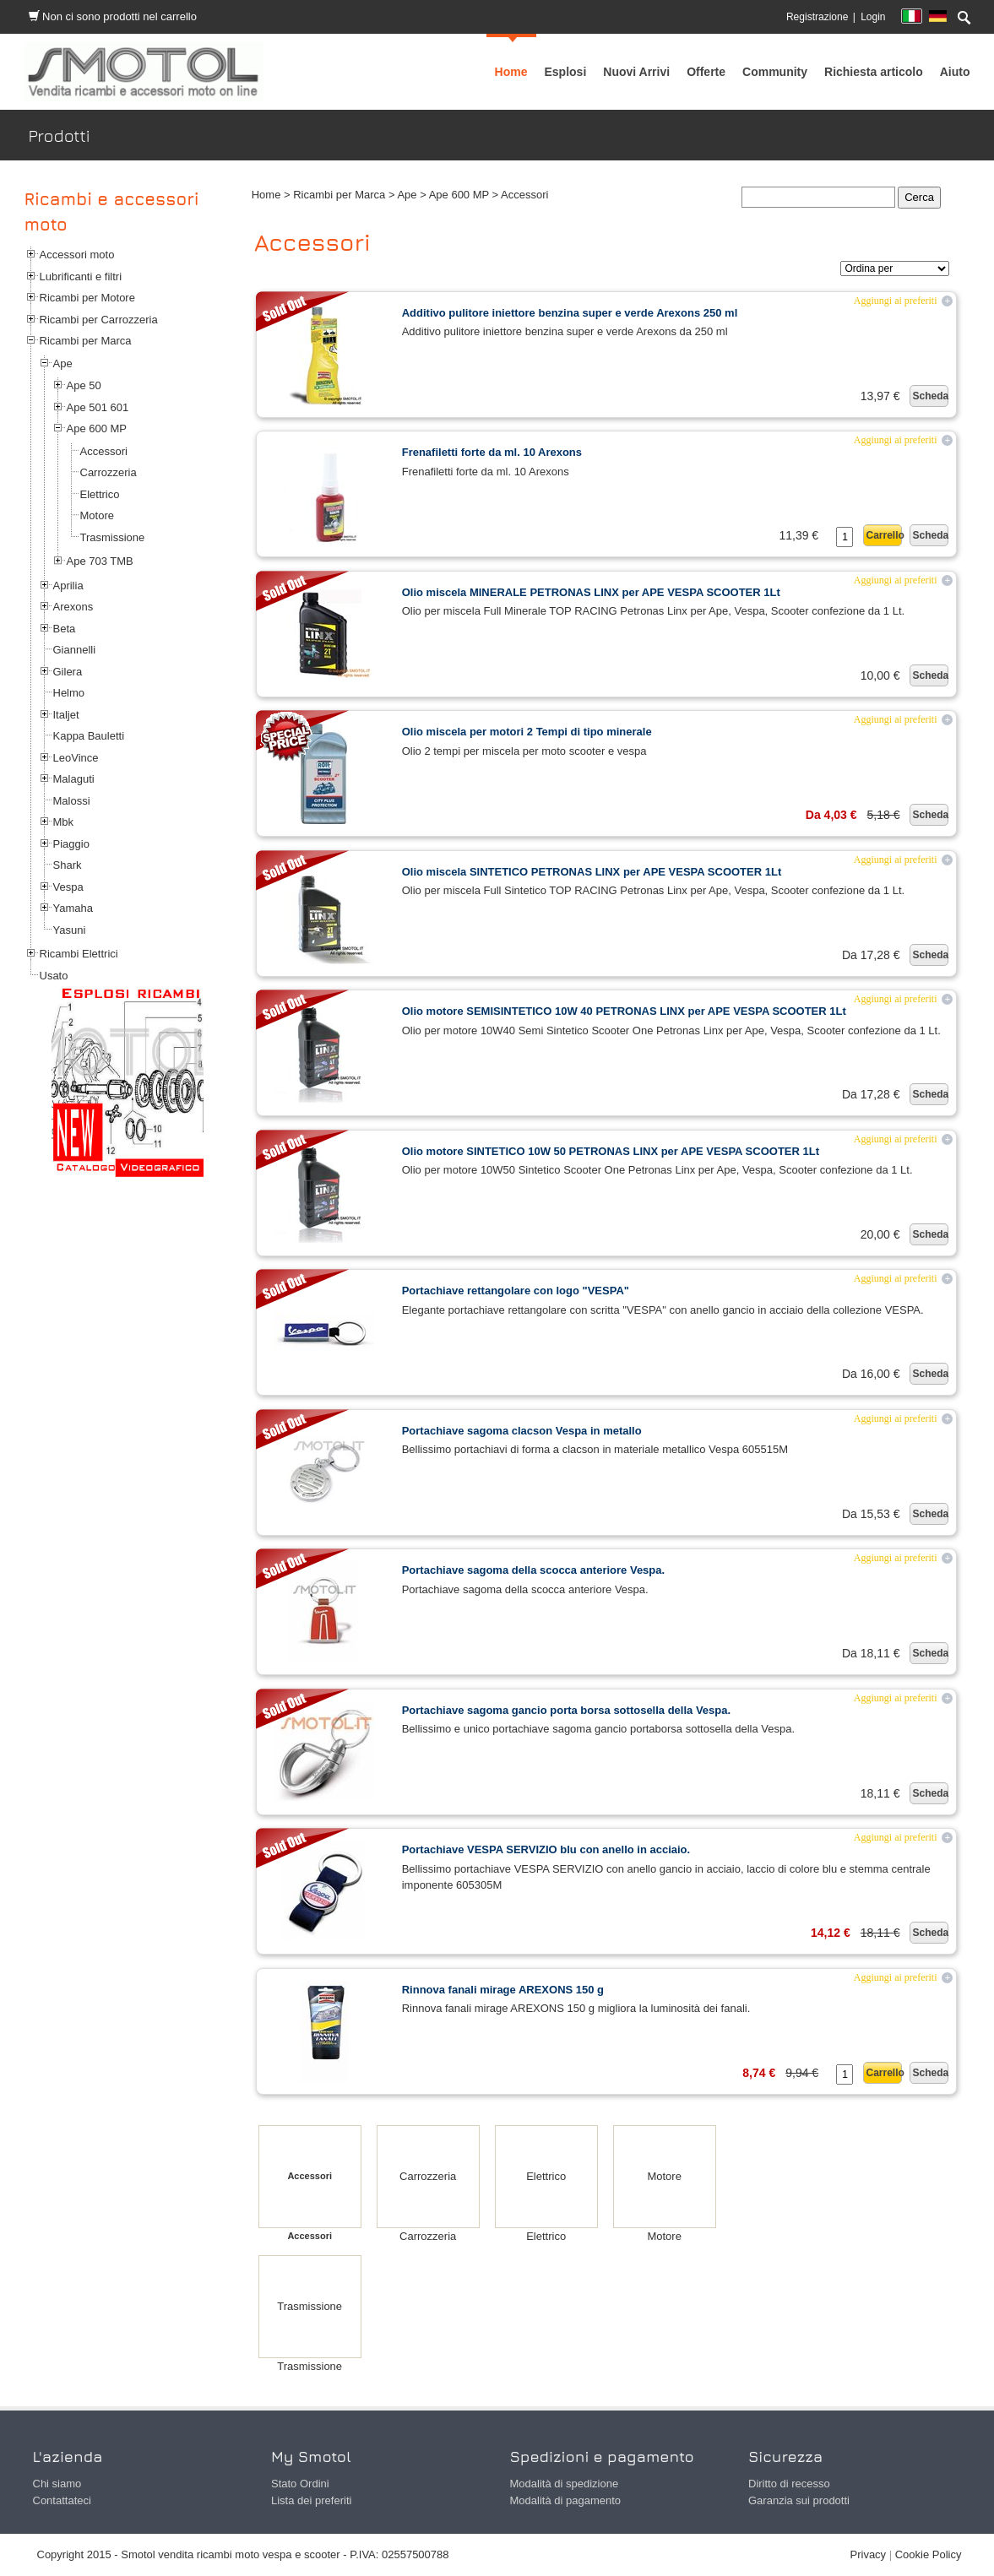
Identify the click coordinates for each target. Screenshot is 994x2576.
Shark (67, 865)
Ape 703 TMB (100, 561)
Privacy (868, 2554)
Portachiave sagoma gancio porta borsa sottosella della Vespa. (566, 1710)
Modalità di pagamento (566, 2500)
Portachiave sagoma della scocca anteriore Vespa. (533, 1570)
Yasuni (69, 930)
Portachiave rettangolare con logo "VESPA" (515, 1290)
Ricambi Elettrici (79, 953)
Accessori (104, 451)
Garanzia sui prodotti (799, 2500)
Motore (97, 515)
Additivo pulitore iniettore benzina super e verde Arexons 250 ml (570, 312)
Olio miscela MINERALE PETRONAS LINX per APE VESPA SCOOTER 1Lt (591, 592)
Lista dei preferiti (311, 2500)
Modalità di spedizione (564, 2483)
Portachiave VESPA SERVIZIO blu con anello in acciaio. (546, 1849)
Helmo (69, 692)
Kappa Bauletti (89, 735)
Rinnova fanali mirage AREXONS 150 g (503, 1989)
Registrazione (817, 17)
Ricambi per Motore (87, 297)
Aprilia (68, 585)
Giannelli (74, 649)
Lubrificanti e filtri (81, 276)
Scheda (930, 396)
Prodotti (947, 135)
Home (266, 194)
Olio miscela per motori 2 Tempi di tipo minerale (527, 731)
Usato (54, 975)
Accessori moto (77, 254)
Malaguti (74, 779)
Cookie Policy (928, 2554)
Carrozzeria (108, 472)
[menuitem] (775, 72)
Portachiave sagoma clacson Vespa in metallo (522, 1430)
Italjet (66, 714)
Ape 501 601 (98, 407)
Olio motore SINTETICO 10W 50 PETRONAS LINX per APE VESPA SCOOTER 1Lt (610, 1151)
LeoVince (76, 757)
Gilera (68, 671)
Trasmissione (112, 537)
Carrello (884, 535)
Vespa (68, 887)
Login (873, 17)
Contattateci (62, 2500)
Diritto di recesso (789, 2483)
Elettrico (100, 494)
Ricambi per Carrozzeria (99, 319)
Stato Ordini (300, 2483)
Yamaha (73, 908)
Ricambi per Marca (86, 340)
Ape (63, 363)
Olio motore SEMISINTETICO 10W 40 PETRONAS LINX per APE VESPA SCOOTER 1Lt (624, 1011)
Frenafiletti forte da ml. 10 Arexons (492, 452)
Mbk (63, 822)
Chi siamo (57, 2483)
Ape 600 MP (97, 428)
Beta (64, 628)
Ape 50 (84, 385)
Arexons (73, 606)
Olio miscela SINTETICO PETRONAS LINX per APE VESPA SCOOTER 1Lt (592, 871)
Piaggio (71, 844)
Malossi (71, 800)
